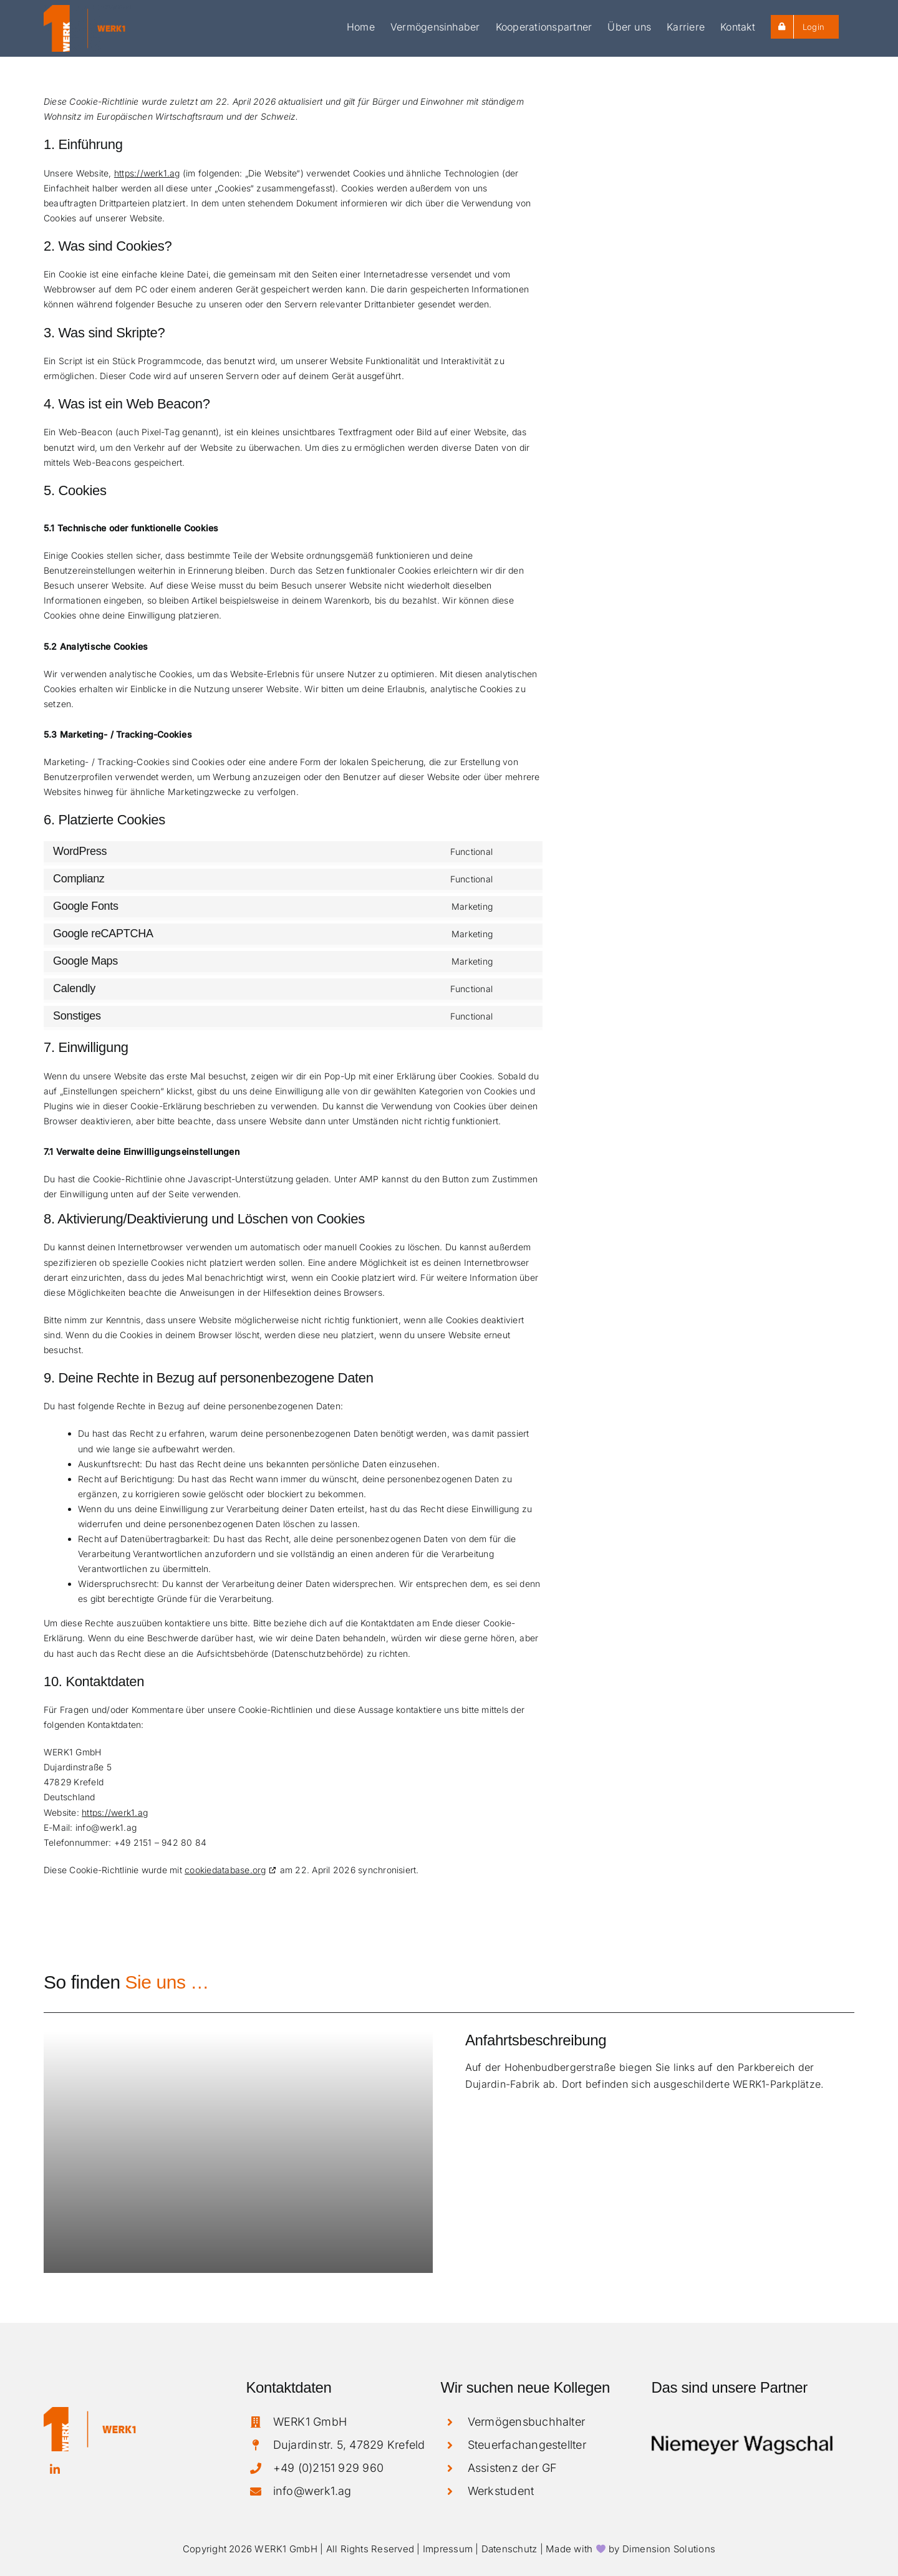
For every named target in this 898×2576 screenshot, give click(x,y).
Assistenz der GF (513, 2467)
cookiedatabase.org (225, 1869)
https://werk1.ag (147, 173)
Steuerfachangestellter (527, 2444)
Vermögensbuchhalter (527, 2421)
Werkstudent (501, 2490)
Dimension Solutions (669, 2549)
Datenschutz (509, 2549)
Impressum (448, 2549)
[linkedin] (55, 2469)
